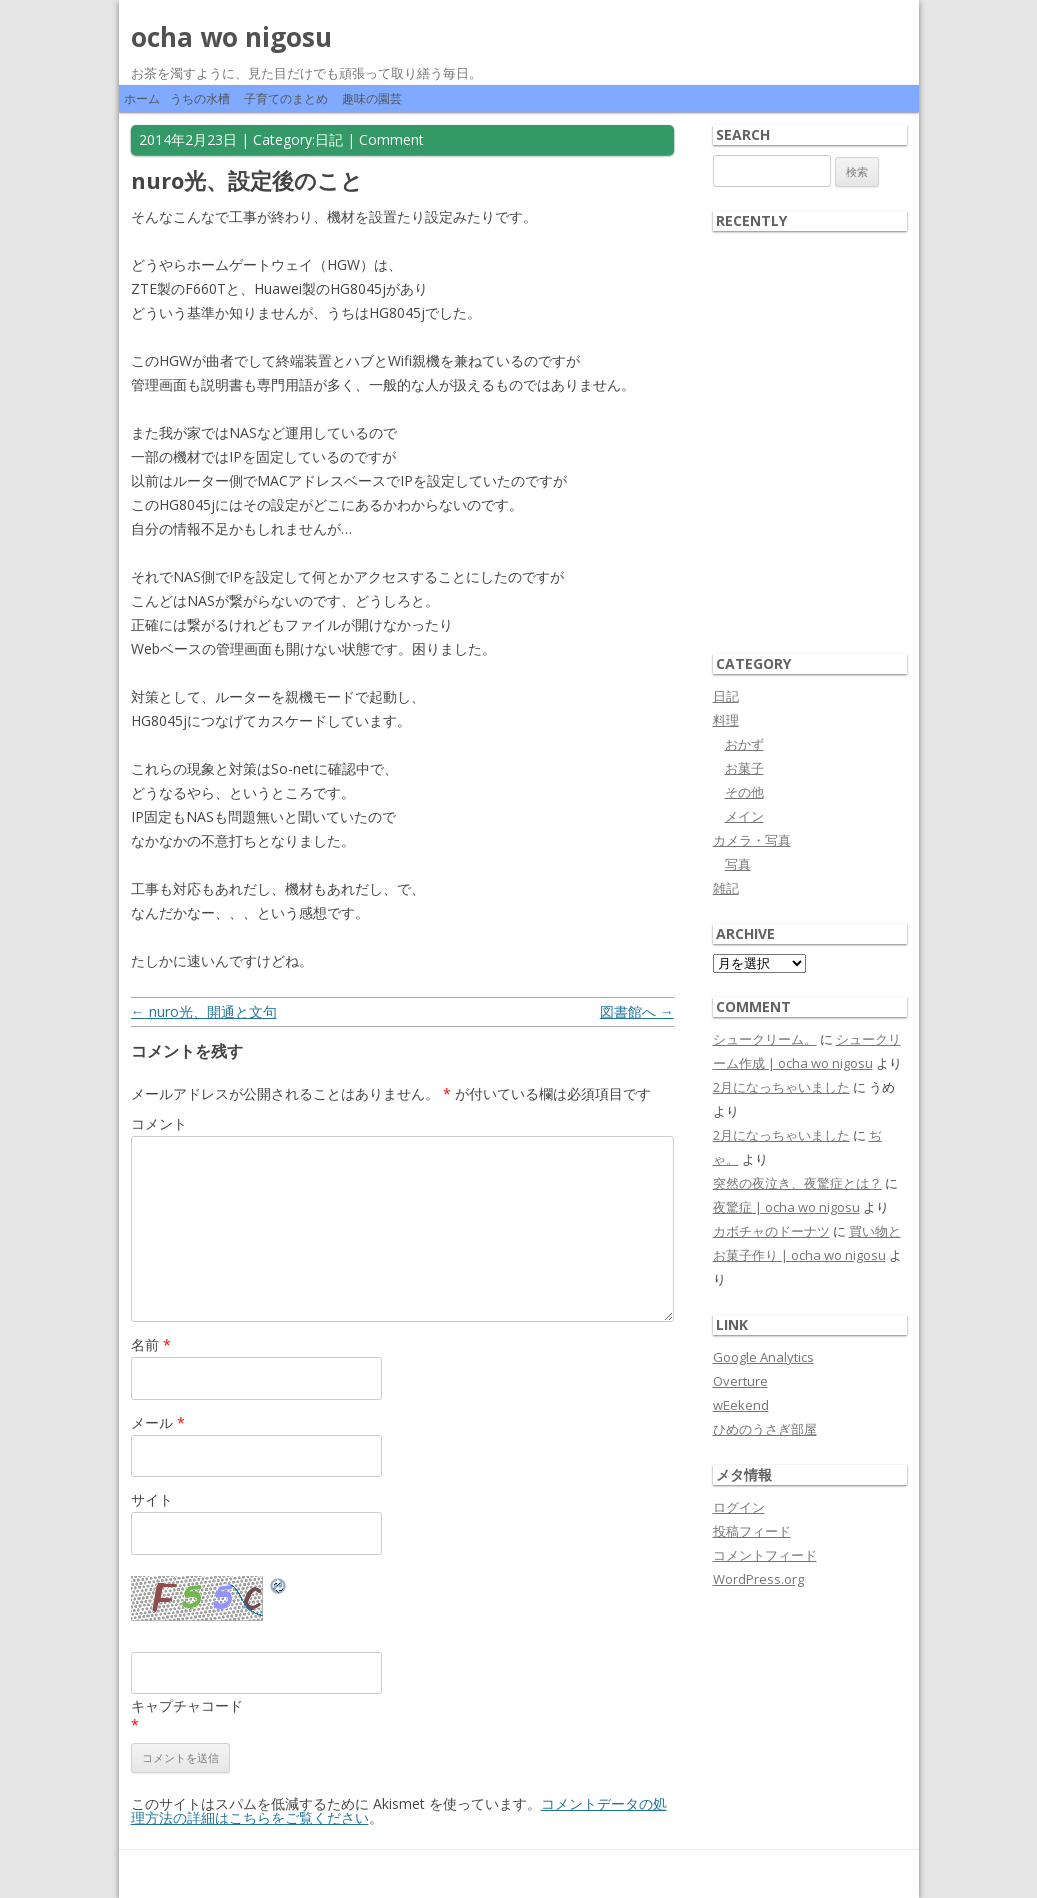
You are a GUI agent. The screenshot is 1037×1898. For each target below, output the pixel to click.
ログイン (739, 1507)
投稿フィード (752, 1531)
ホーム (142, 98)
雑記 (726, 888)
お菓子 (744, 768)
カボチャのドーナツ (771, 1231)
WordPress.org (758, 1579)
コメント (159, 1123)
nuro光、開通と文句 (204, 1011)
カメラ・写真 (752, 840)
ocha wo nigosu (231, 37)
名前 (151, 1344)
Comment (391, 139)
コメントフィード (765, 1555)
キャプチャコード (187, 1705)
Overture (740, 1381)
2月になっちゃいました (781, 1087)
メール (158, 1422)
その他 (744, 792)
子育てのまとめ (286, 98)
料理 (726, 720)
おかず (744, 744)
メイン (744, 816)
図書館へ (637, 1011)
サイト (152, 1499)
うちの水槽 (200, 98)
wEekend (741, 1405)
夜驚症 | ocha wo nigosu (786, 1207)
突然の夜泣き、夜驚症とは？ (797, 1183)
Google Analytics (763, 1357)
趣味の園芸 (372, 98)
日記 (329, 139)
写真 (738, 864)
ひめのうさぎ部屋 (765, 1429)
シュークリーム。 (765, 1039)
